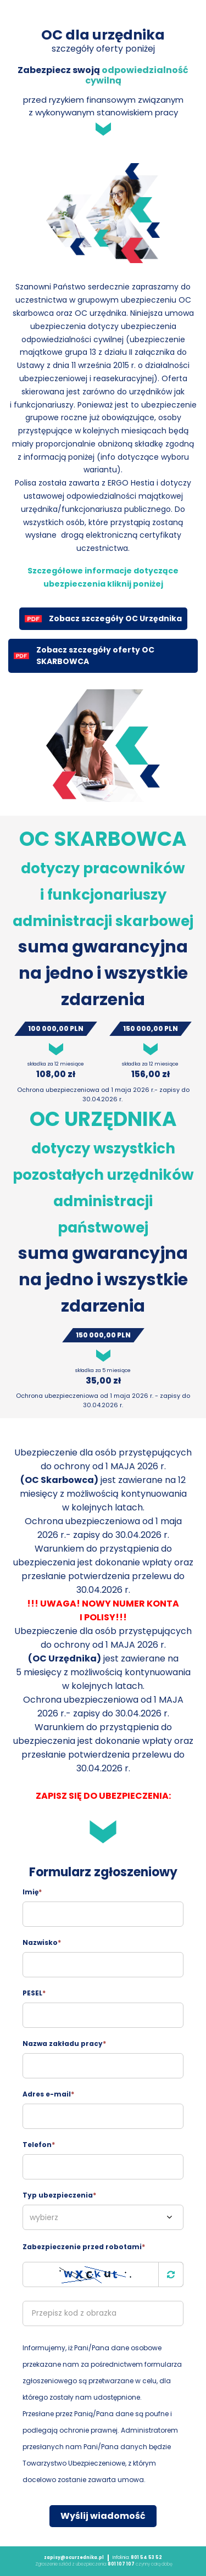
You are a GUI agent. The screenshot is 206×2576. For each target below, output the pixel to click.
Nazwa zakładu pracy (64, 2043)
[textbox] (103, 2217)
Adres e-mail (48, 2094)
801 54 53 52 (146, 2558)
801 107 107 (121, 2564)
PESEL (34, 1993)
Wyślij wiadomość (103, 2516)
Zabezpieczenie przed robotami (84, 2246)
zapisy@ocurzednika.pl (74, 2558)
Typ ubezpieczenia (59, 2195)
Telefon (39, 2144)
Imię (32, 1892)
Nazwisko (42, 1942)
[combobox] (103, 2217)
